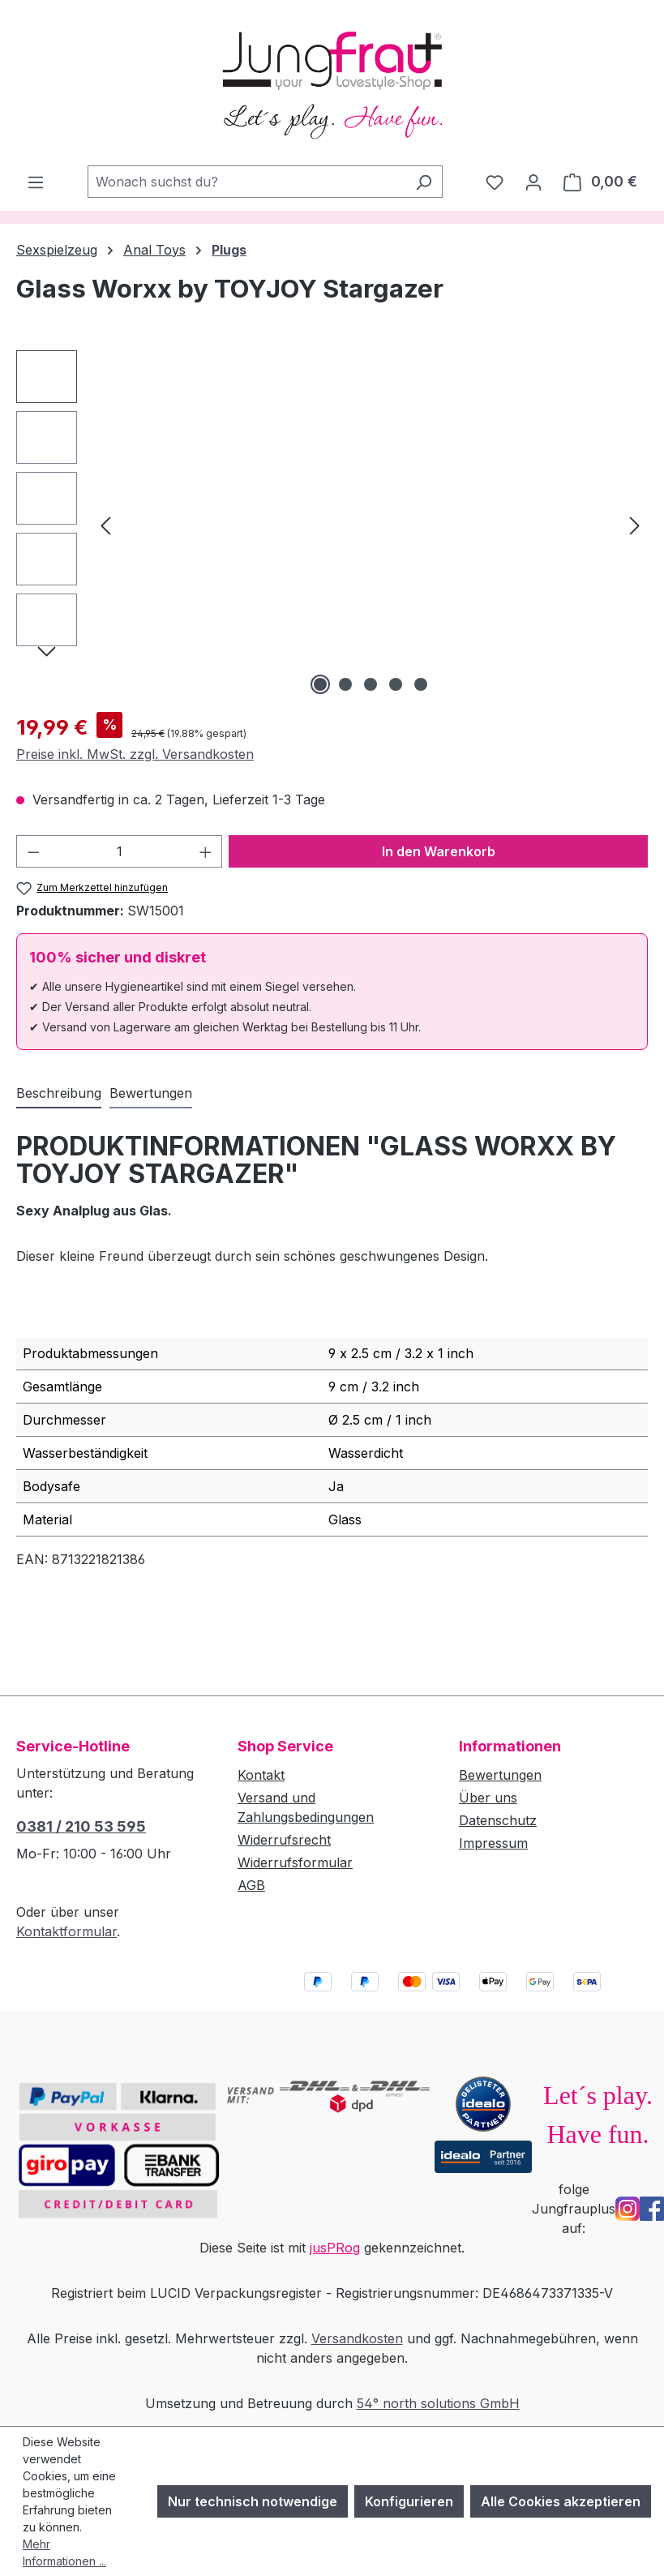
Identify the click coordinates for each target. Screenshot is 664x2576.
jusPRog (335, 2248)
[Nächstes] (635, 524)
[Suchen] (424, 181)
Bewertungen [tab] (150, 1093)
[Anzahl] (119, 851)
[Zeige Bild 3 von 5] (370, 684)
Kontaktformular (66, 1931)
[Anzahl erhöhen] (206, 851)
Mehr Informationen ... (64, 2552)
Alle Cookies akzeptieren (560, 2501)
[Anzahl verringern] (33, 851)
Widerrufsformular (295, 1862)
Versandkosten (357, 2338)
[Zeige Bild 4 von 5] (395, 684)
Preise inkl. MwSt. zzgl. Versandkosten (135, 754)
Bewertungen (500, 1775)
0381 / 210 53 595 (81, 1826)
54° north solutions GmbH (438, 2403)
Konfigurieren (409, 2501)
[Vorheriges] (105, 524)
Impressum (493, 1843)
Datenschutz (498, 1820)
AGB (251, 1885)
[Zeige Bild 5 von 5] (420, 684)
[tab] (58, 1093)
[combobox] (246, 181)
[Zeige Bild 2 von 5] (345, 684)
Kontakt (261, 1775)
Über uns (488, 1797)
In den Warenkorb (438, 851)
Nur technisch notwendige (252, 2501)
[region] (332, 524)
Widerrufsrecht (284, 1840)
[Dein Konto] (533, 181)
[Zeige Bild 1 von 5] (320, 684)
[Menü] (35, 181)
